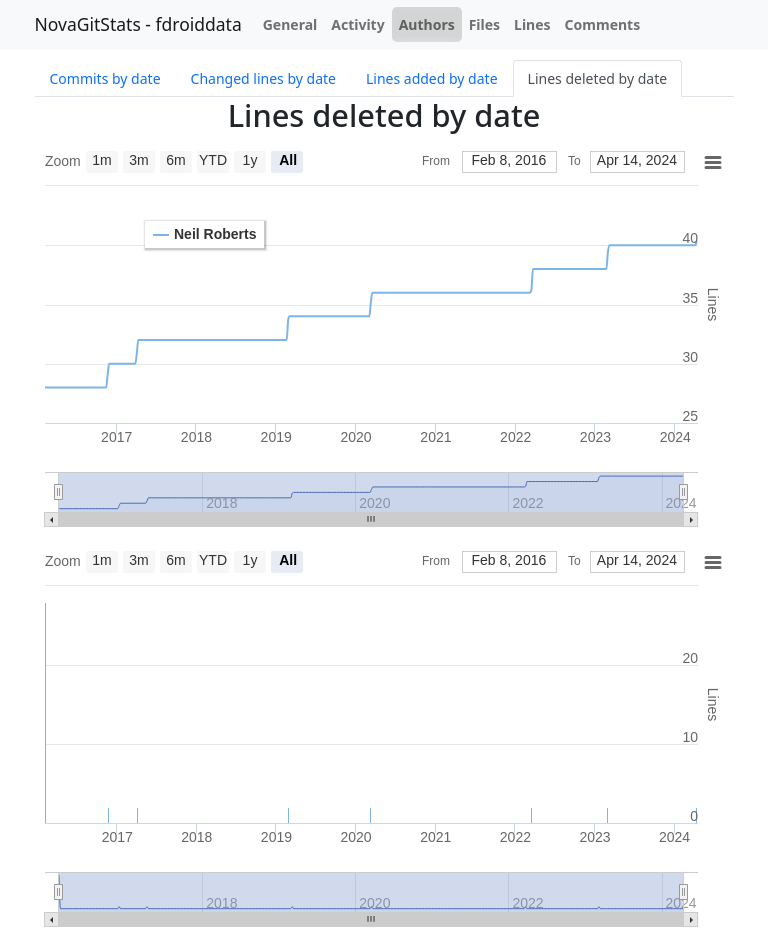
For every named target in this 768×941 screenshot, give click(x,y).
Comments (603, 24)
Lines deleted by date (598, 78)
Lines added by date (432, 78)
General (290, 24)
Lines (532, 24)
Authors (427, 24)
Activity (357, 24)
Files (484, 24)
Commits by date (105, 78)
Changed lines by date (263, 78)
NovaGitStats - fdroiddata (138, 24)
